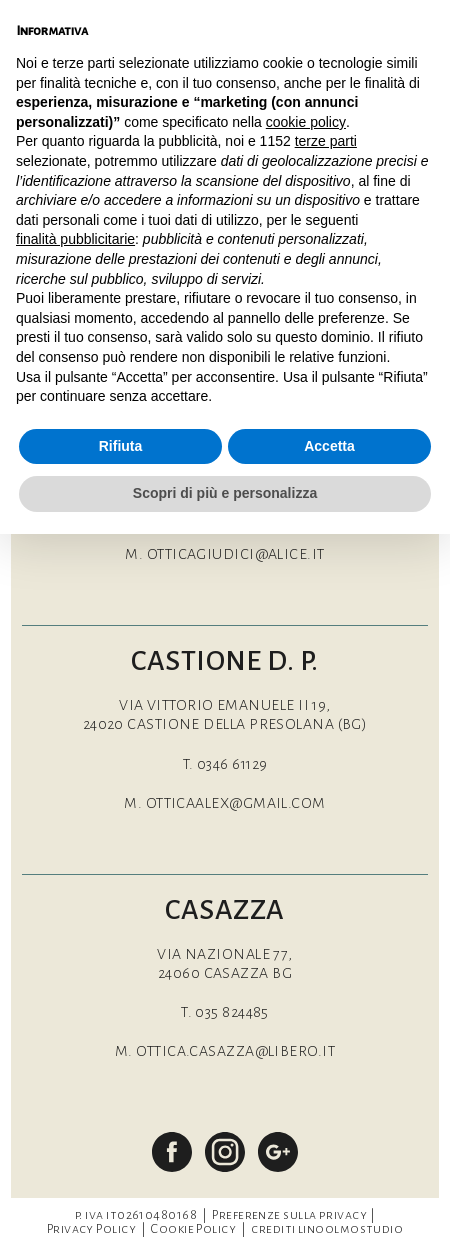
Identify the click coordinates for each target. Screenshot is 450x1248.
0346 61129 (232, 764)
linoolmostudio (350, 1229)
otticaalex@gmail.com (236, 803)
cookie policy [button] (306, 122)
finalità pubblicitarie (75, 239)
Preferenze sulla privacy (289, 1215)
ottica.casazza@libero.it (235, 1051)
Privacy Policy (91, 1229)
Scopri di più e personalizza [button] (225, 493)
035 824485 (232, 1012)
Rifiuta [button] (121, 446)
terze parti (326, 141)
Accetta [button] (329, 446)
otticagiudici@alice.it (236, 554)
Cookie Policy (193, 1229)
